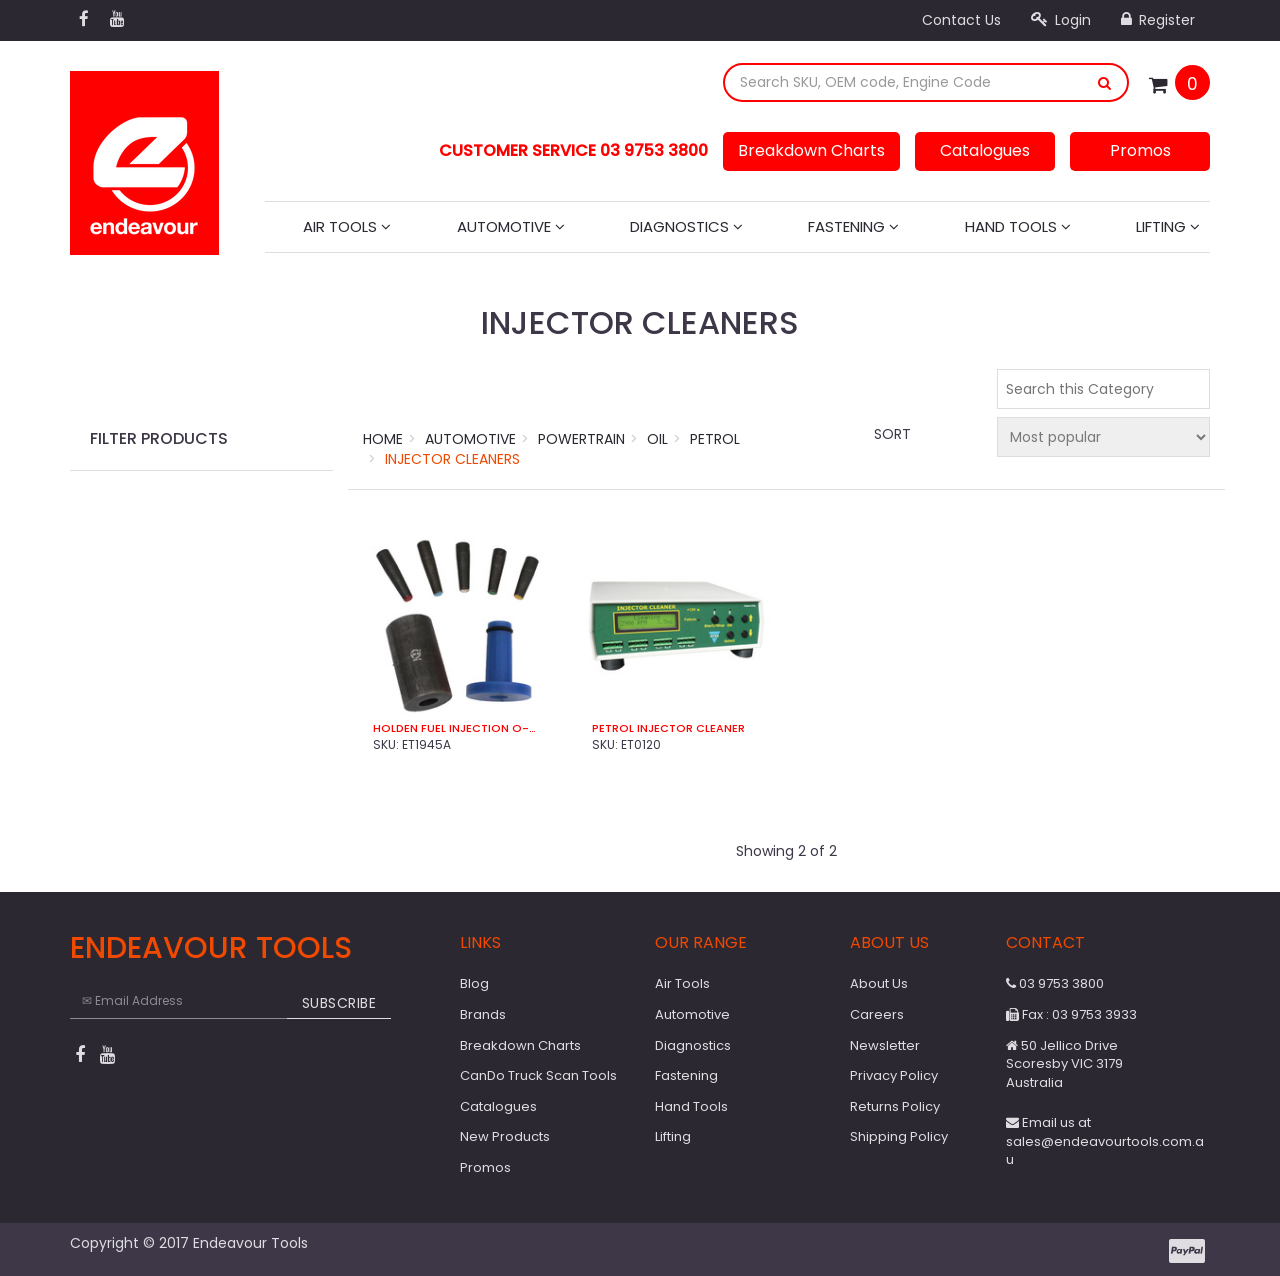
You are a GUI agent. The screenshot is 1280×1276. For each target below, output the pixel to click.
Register (1158, 20)
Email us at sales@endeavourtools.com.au (1105, 1141)
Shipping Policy (899, 1136)
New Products (505, 1136)
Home (383, 439)
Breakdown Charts (811, 150)
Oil (657, 439)
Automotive (511, 226)
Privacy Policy (894, 1075)
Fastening (853, 226)
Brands (483, 1014)
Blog (474, 983)
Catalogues (985, 150)
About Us (879, 983)
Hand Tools (1018, 226)
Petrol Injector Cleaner (668, 728)
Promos (1140, 150)
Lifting (1168, 226)
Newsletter (885, 1045)
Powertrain (581, 439)
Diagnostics (686, 226)
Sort (892, 434)
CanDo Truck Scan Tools (538, 1075)
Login (1061, 20)
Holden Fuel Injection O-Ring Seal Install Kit (457, 728)
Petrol (715, 439)
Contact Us (961, 20)
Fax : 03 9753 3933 (1071, 1014)
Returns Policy (895, 1106)
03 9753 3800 (1055, 983)
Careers (877, 1014)
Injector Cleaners (452, 459)
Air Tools (347, 226)
